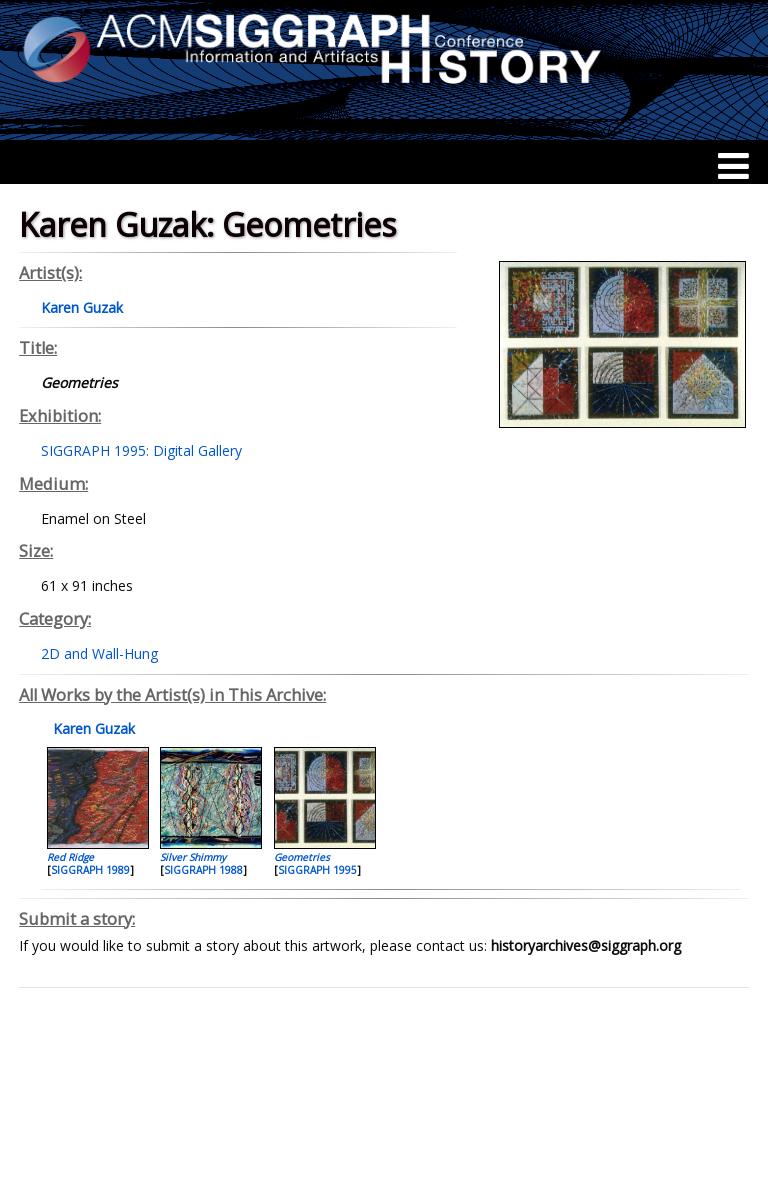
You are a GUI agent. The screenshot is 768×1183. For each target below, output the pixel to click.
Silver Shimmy (193, 857)
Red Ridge (70, 857)
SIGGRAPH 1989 (90, 870)
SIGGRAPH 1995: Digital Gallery (141, 450)
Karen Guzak (92, 728)
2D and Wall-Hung (99, 653)
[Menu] (733, 166)
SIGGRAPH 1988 (203, 870)
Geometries (302, 857)
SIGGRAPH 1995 (317, 870)
